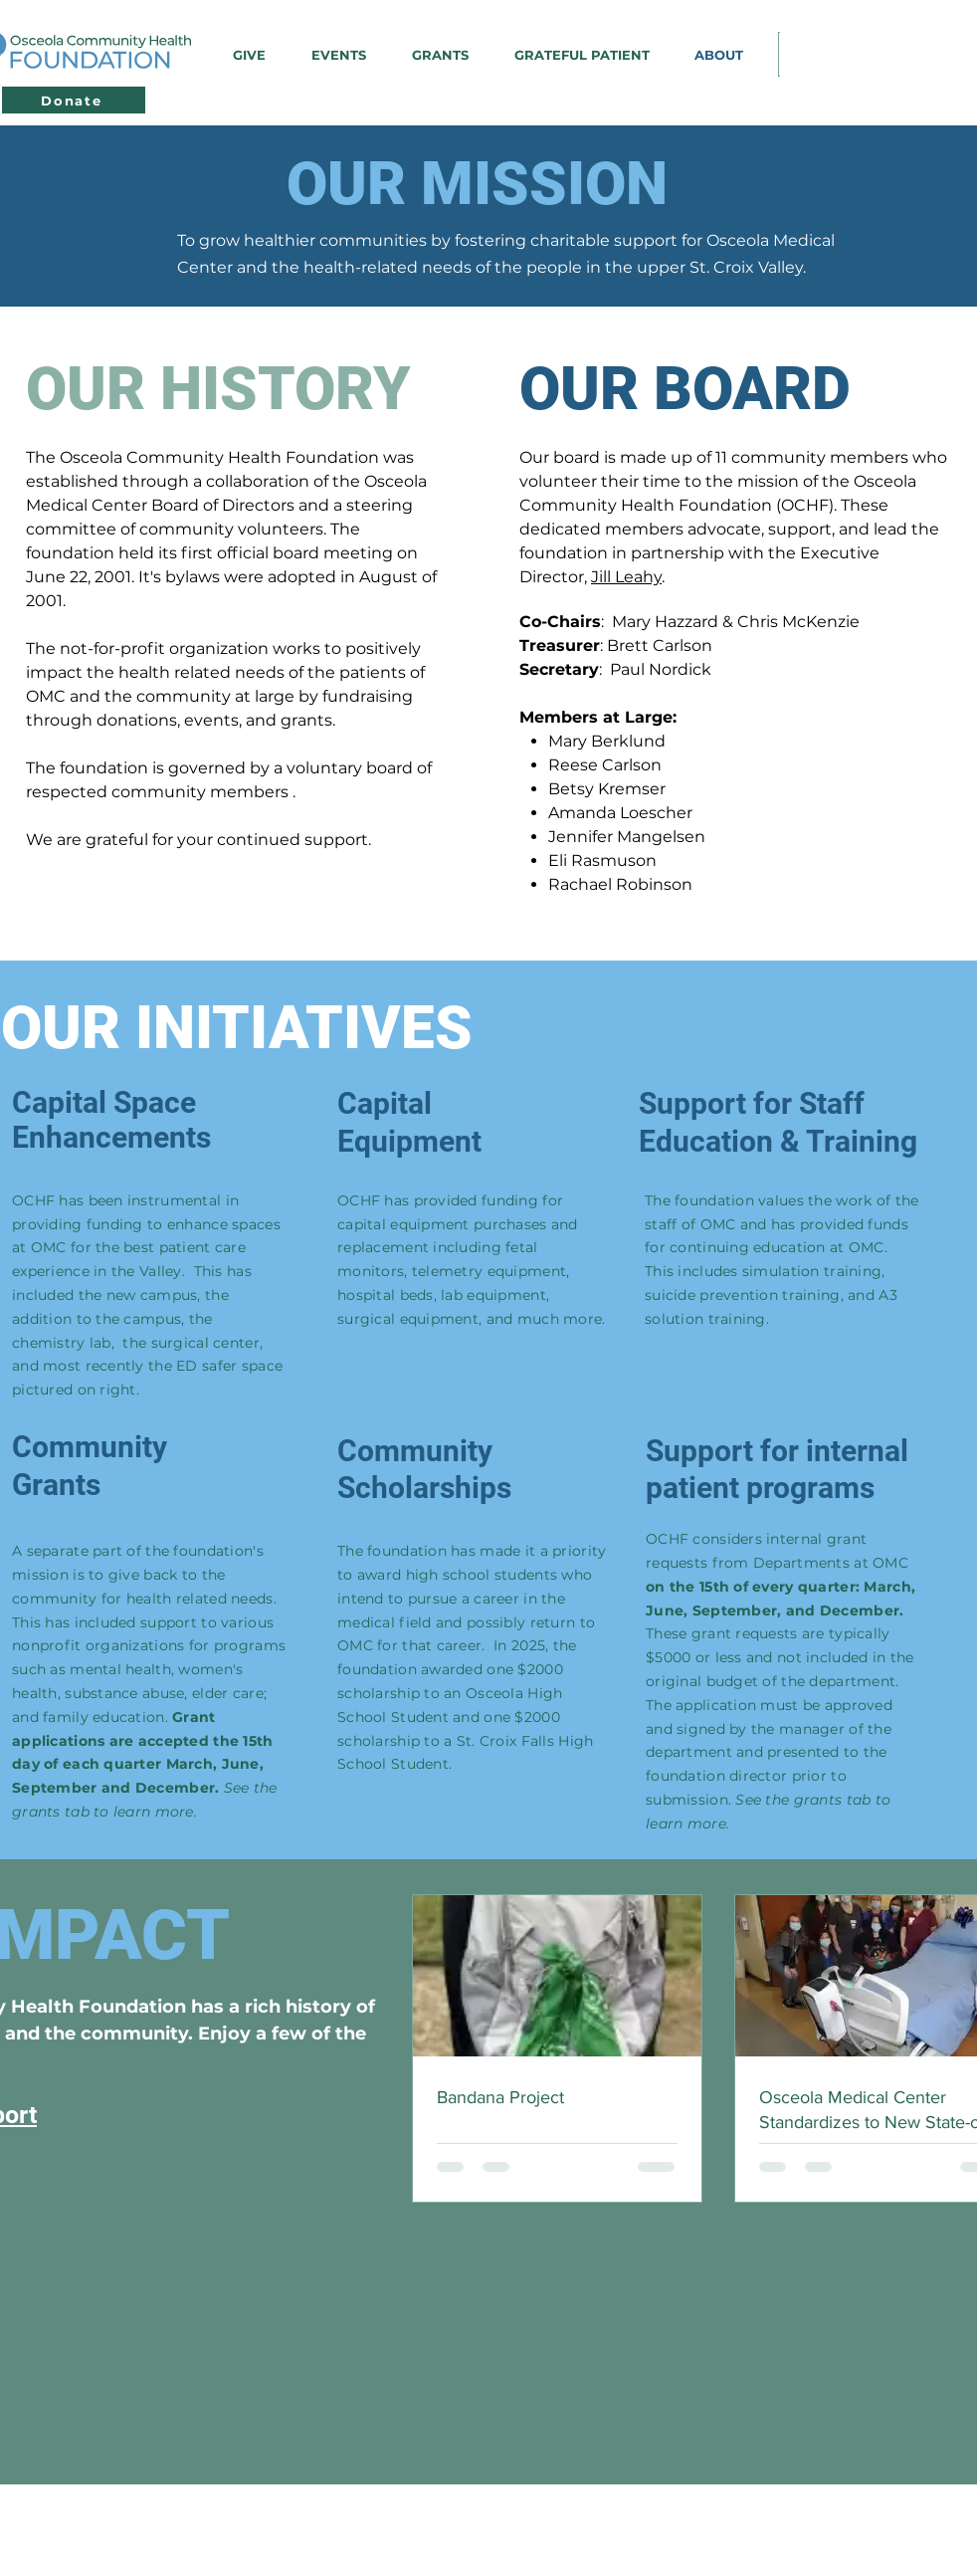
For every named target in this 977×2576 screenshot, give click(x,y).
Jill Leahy (626, 576)
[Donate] (73, 100)
